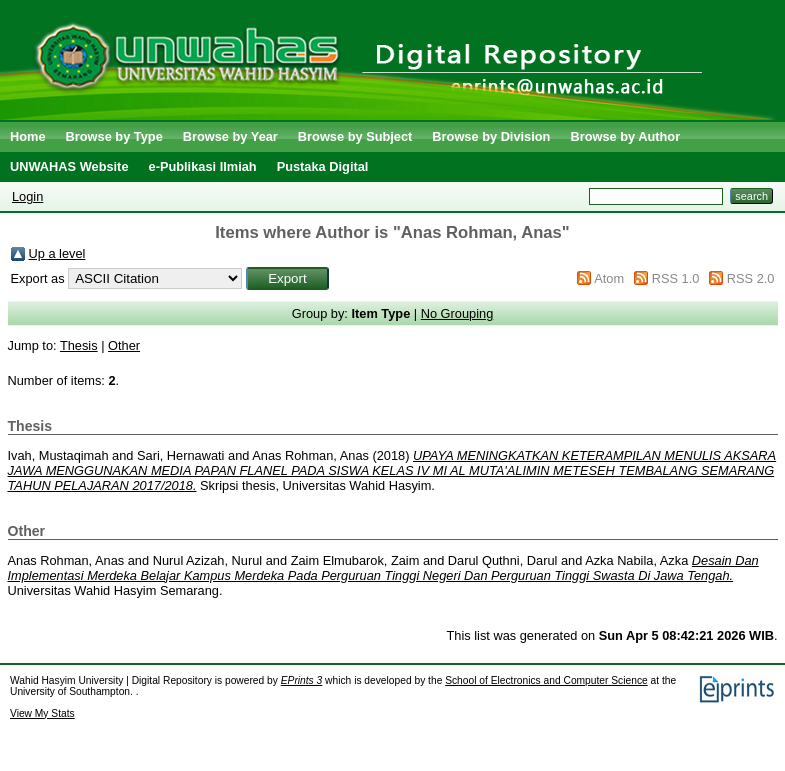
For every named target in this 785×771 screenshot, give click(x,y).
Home (28, 136)
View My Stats (42, 713)
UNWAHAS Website (69, 166)
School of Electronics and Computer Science (546, 680)
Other (124, 345)
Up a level (57, 253)
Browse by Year (230, 136)
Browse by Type (114, 136)
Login (27, 196)
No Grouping (457, 313)
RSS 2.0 (751, 278)
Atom (609, 278)
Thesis (79, 345)
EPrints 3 (302, 680)
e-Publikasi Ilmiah (203, 166)
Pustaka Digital (323, 166)
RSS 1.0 (676, 278)
